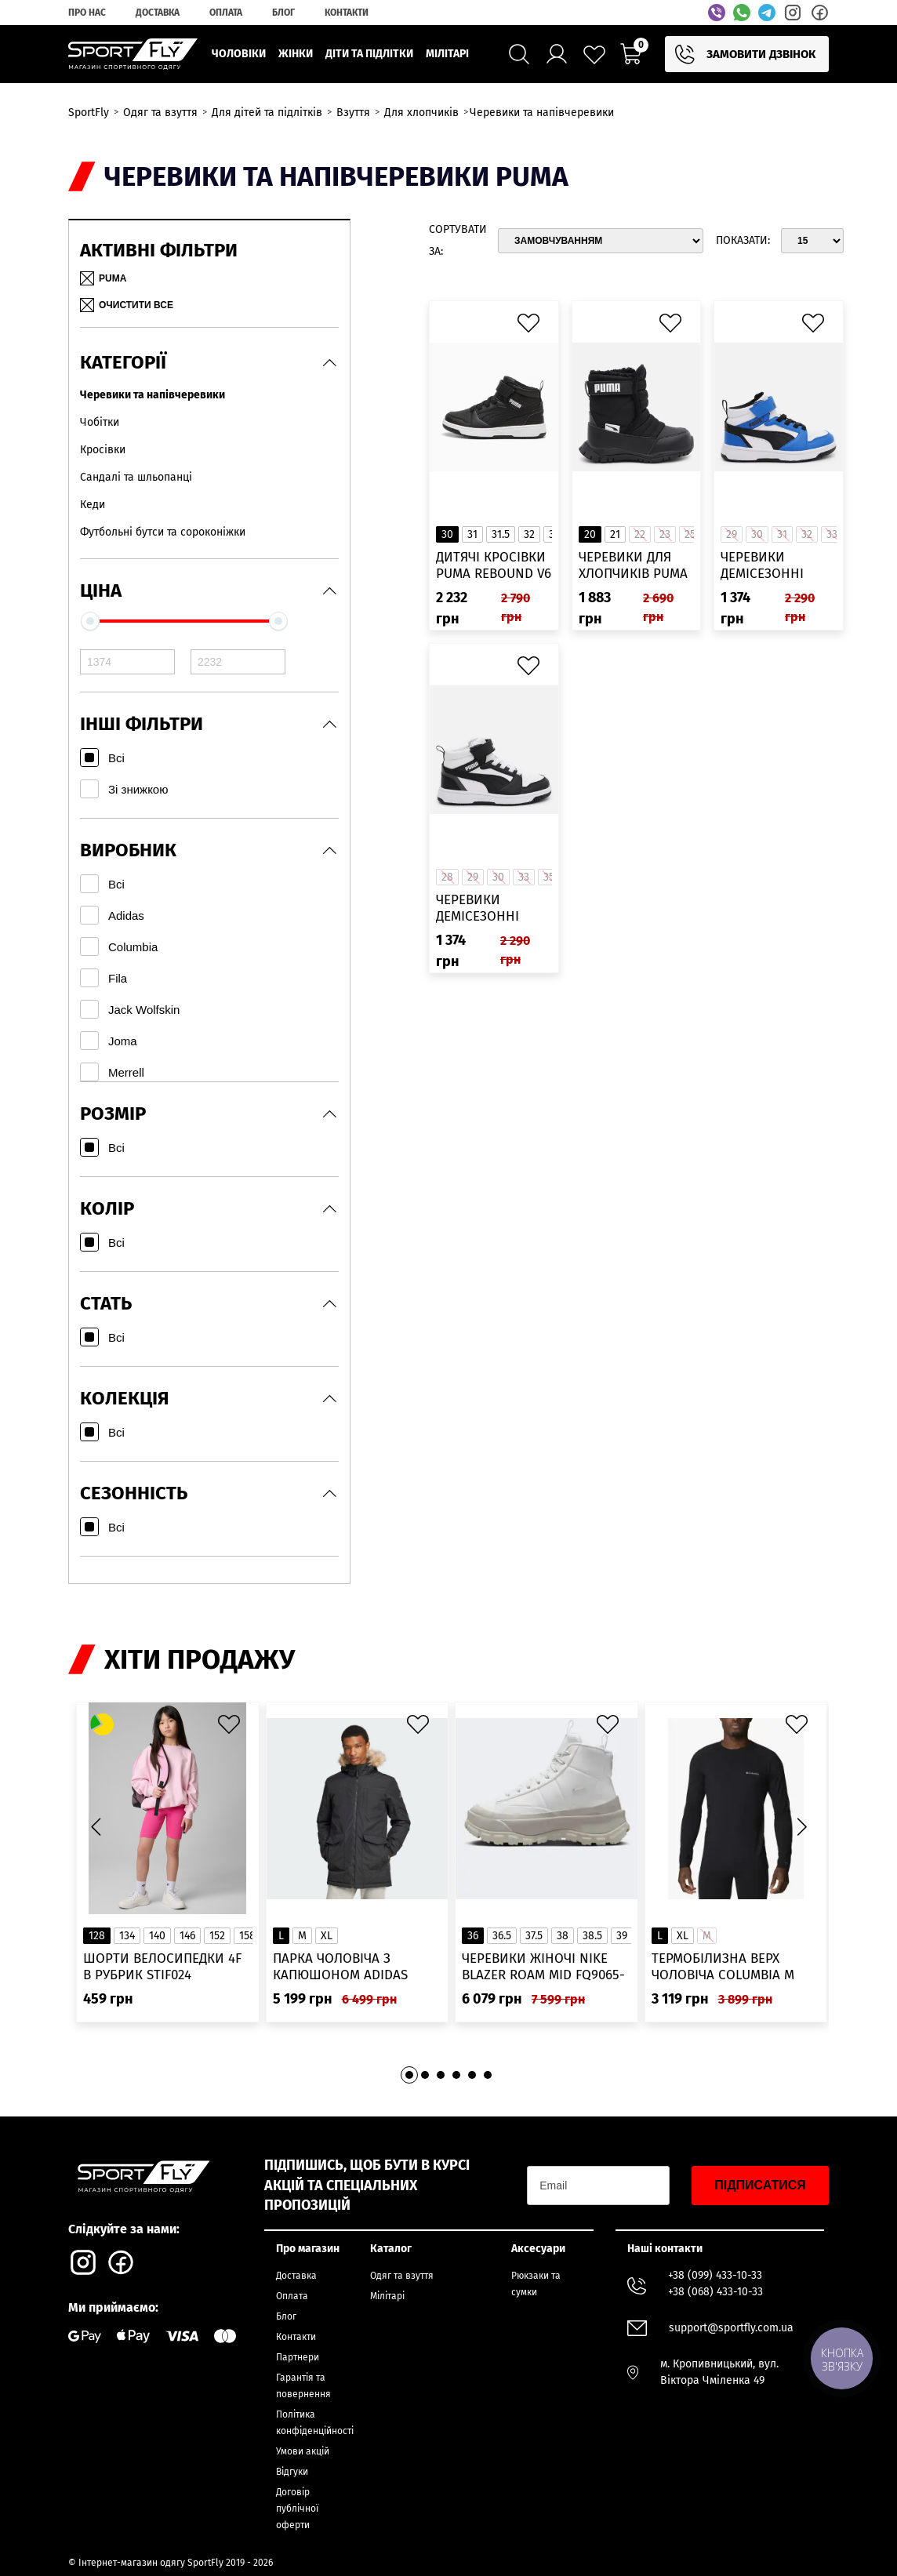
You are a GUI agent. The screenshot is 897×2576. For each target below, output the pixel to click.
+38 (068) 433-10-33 (715, 2291)
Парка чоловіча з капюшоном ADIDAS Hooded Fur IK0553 (340, 1967)
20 (590, 534)
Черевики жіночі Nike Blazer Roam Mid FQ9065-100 (543, 1967)
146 (187, 1935)
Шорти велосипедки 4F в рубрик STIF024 (162, 1966)
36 (472, 1935)
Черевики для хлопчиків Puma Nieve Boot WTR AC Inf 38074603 (633, 566)
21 (615, 534)
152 (217, 1935)
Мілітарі (387, 2296)
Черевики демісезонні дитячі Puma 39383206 (762, 566)
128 (97, 1935)
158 (247, 1935)
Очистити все (126, 305)
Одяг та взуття (402, 2275)
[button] (801, 1826)
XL (326, 1935)
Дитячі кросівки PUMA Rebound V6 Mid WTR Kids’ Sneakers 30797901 (493, 566)
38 (562, 1935)
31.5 (501, 534)
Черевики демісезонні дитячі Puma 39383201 (477, 908)
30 (447, 534)
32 (529, 534)
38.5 (592, 1935)
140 (157, 1935)
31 (472, 534)
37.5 (534, 1935)
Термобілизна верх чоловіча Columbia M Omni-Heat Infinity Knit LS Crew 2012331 (730, 1967)
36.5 (501, 1935)
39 (621, 1935)
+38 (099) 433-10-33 (715, 2275)
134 (127, 1935)
